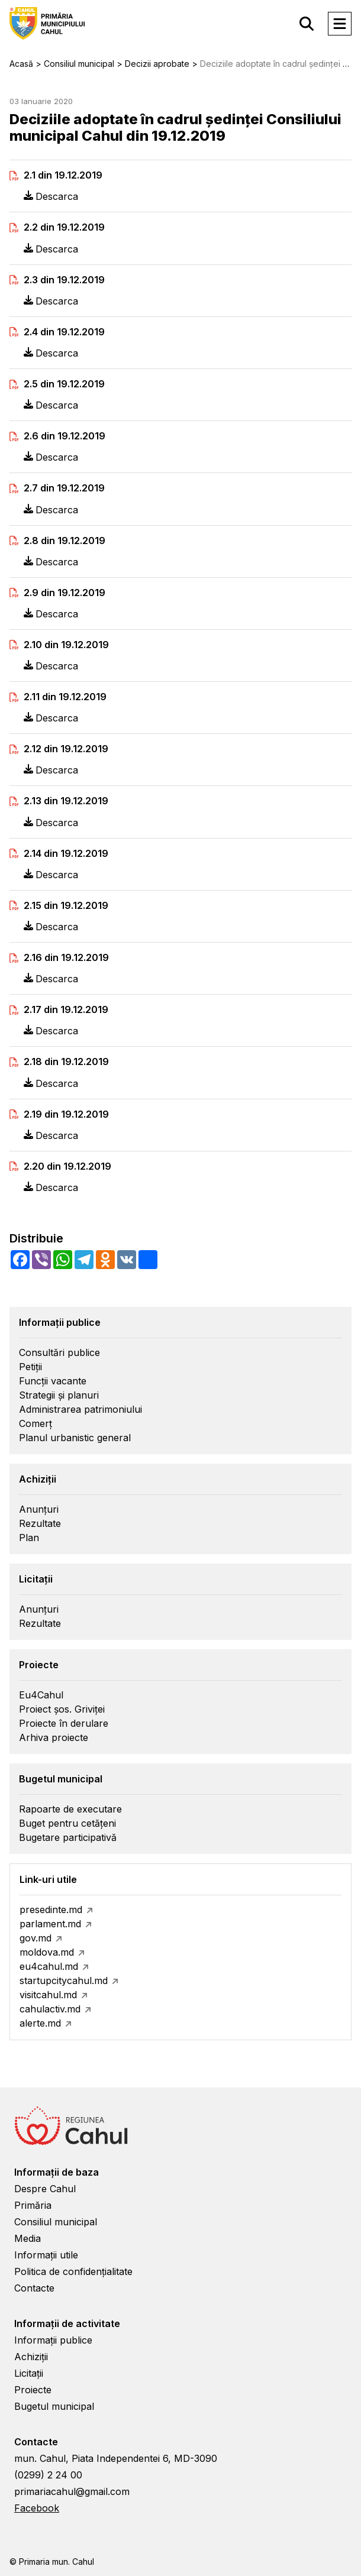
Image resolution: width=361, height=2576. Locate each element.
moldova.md (47, 1952)
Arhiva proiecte (53, 1737)
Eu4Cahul (41, 1695)
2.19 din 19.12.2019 (66, 1114)
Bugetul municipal (54, 2406)
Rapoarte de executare (70, 1809)
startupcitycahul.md (64, 1980)
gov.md (35, 1938)
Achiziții (31, 2357)
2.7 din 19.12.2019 (64, 488)
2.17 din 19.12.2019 (66, 1009)
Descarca (51, 196)
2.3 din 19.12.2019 (64, 280)
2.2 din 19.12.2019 (64, 227)
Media (27, 2238)
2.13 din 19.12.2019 (66, 801)
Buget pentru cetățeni (67, 1823)
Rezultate (40, 1523)
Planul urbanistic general (75, 1438)
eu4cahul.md (49, 1966)
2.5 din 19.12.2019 (64, 384)
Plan (29, 1537)
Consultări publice (59, 1352)
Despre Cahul (45, 2189)
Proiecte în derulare (63, 1723)
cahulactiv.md (50, 2009)
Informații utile (46, 2255)
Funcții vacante (52, 1381)
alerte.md (40, 2023)
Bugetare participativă (68, 1837)
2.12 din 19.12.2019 (66, 749)
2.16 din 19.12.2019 (66, 957)
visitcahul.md (48, 1995)
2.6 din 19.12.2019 (64, 436)
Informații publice (53, 2340)
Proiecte (32, 2390)
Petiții (30, 1367)
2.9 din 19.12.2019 (64, 592)
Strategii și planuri (59, 1395)
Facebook (36, 2508)
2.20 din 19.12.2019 (67, 1166)
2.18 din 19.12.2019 (66, 1061)
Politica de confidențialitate (73, 2271)
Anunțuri (39, 1509)
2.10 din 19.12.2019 (66, 645)
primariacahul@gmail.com (72, 2491)
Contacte (34, 2288)
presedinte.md (51, 1909)
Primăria (32, 2205)
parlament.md (50, 1924)
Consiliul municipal (55, 2222)
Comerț (35, 1423)
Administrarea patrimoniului (80, 1409)
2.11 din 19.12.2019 (65, 697)
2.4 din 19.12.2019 (64, 332)
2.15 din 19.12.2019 (66, 905)
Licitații (28, 2373)
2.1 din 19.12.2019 (63, 175)
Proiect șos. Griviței (62, 1709)
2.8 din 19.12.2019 (64, 540)
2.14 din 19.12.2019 (66, 853)
